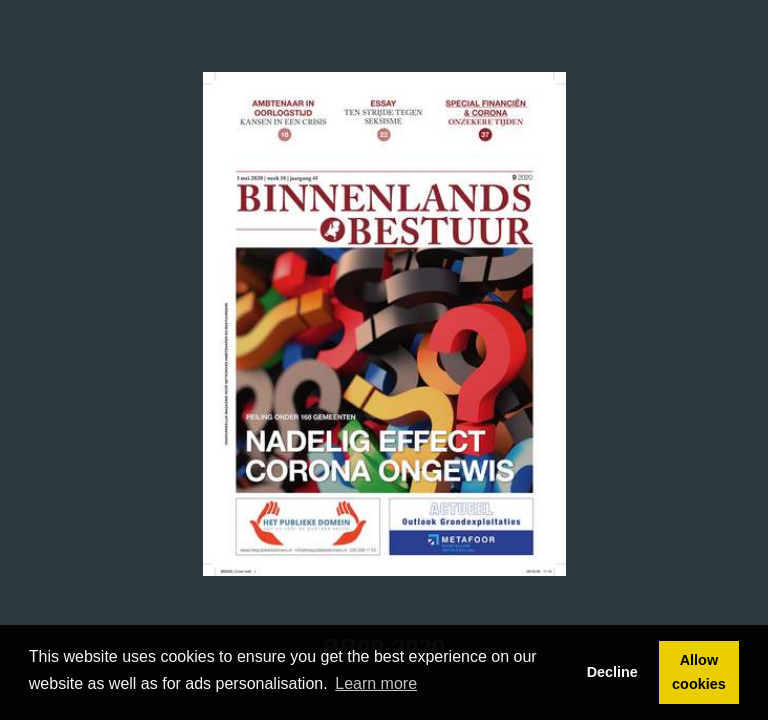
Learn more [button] (376, 683)
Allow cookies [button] (699, 672)
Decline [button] (612, 672)
